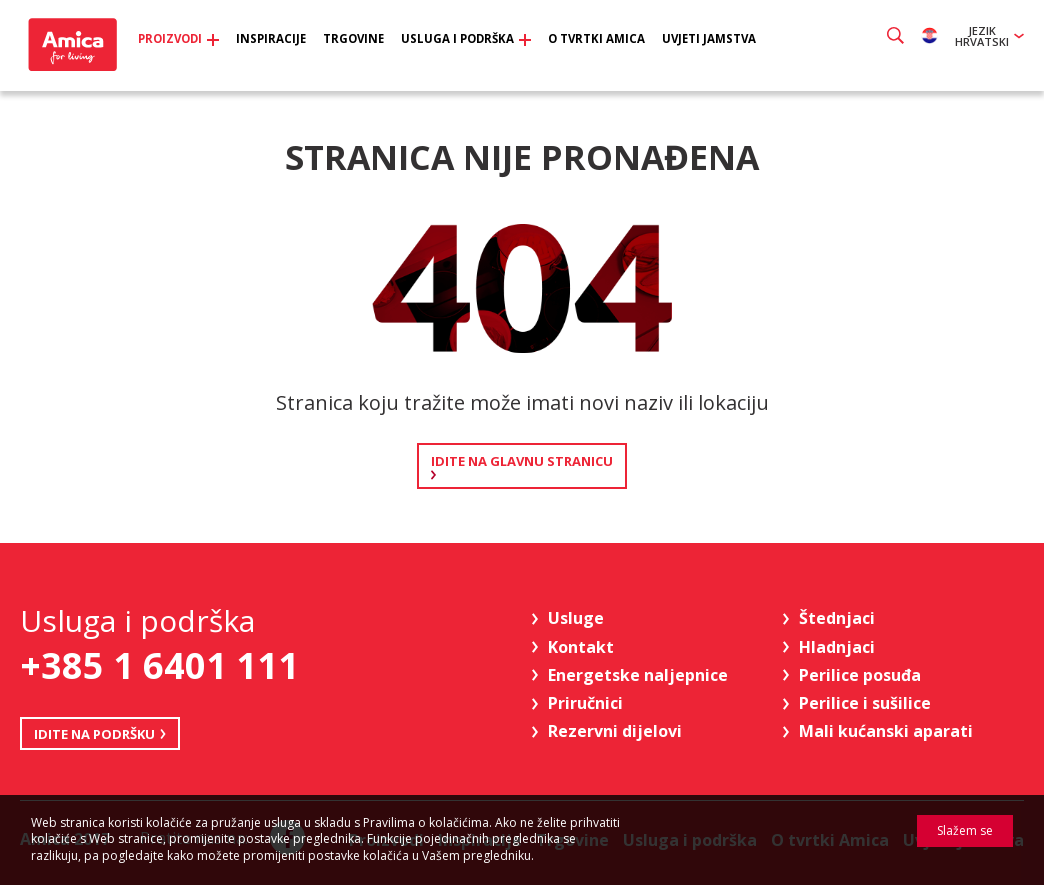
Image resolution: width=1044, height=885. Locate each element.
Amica (77, 50)
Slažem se (965, 830)
